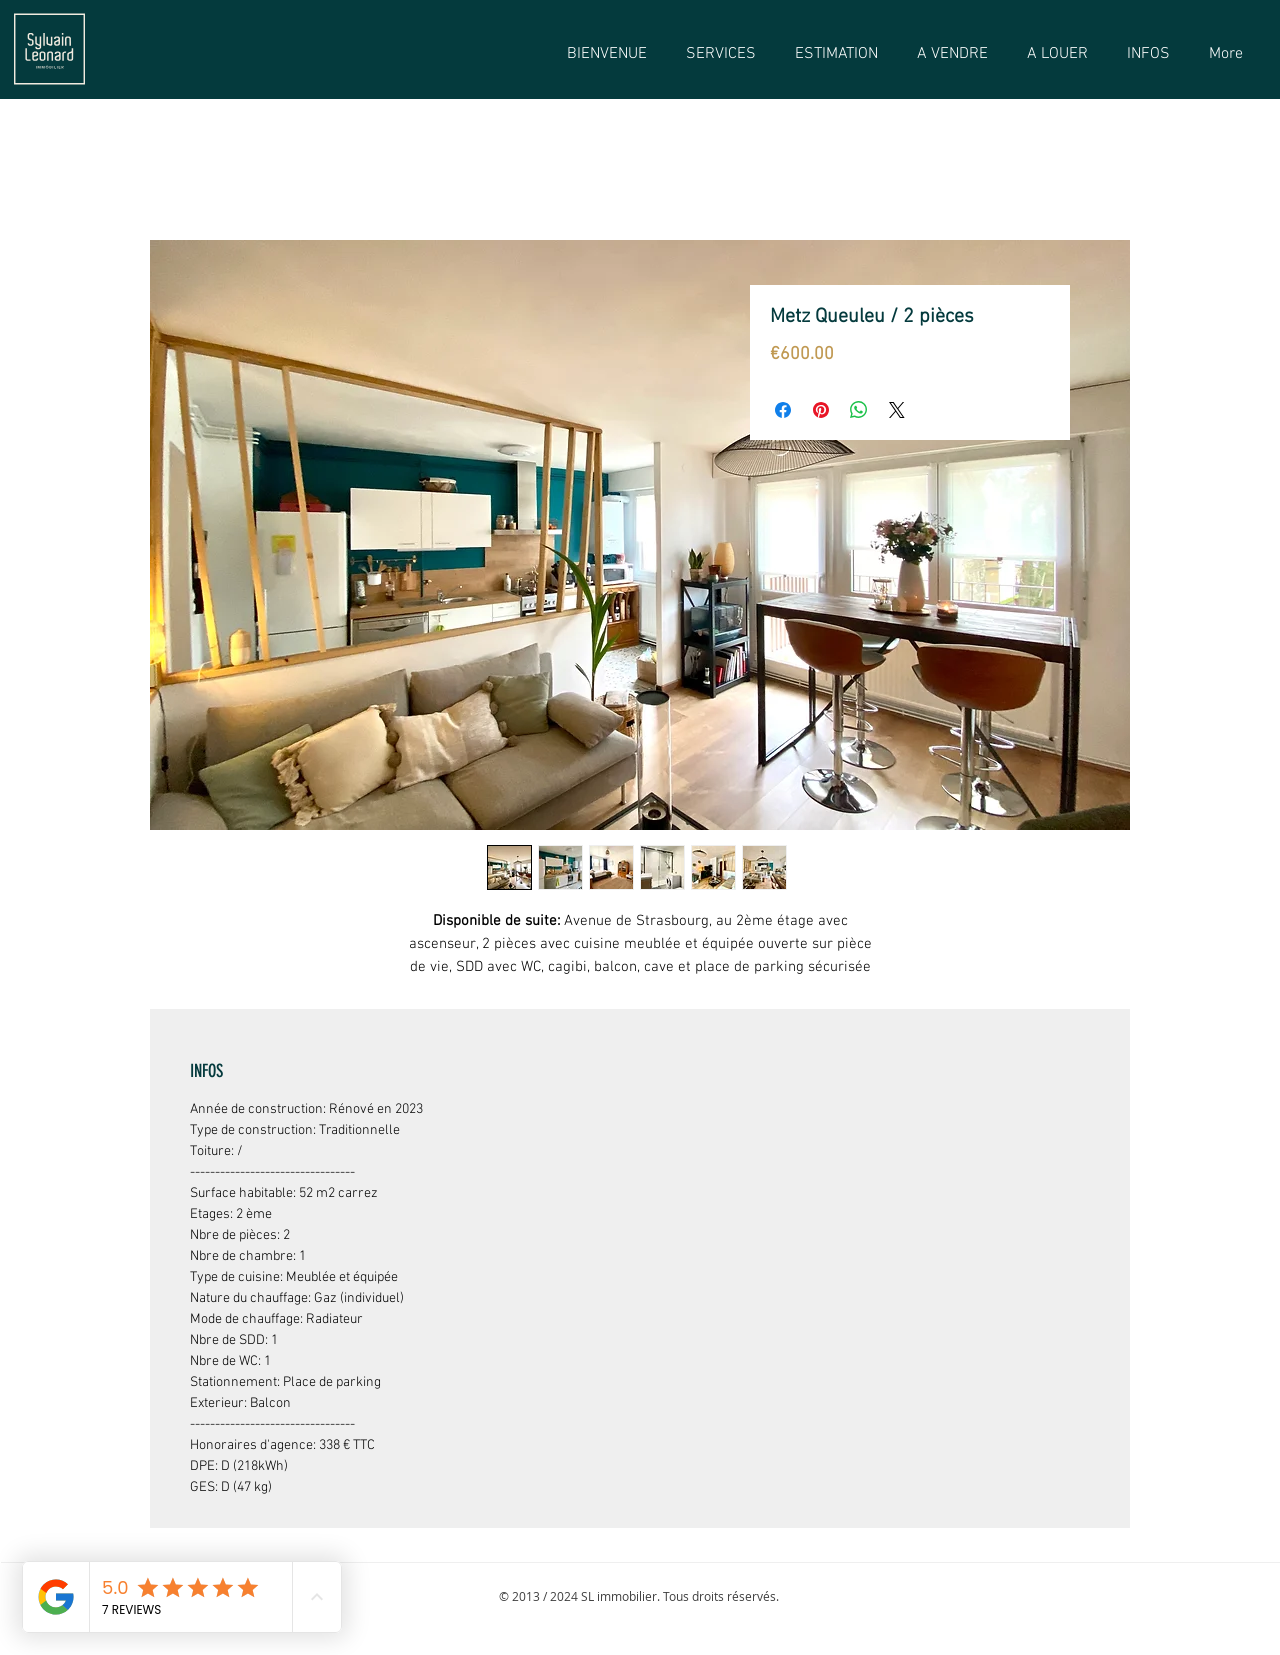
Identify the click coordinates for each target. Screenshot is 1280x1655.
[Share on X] (897, 410)
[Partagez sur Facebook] (783, 410)
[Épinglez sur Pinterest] (821, 410)
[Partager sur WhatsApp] (859, 410)
